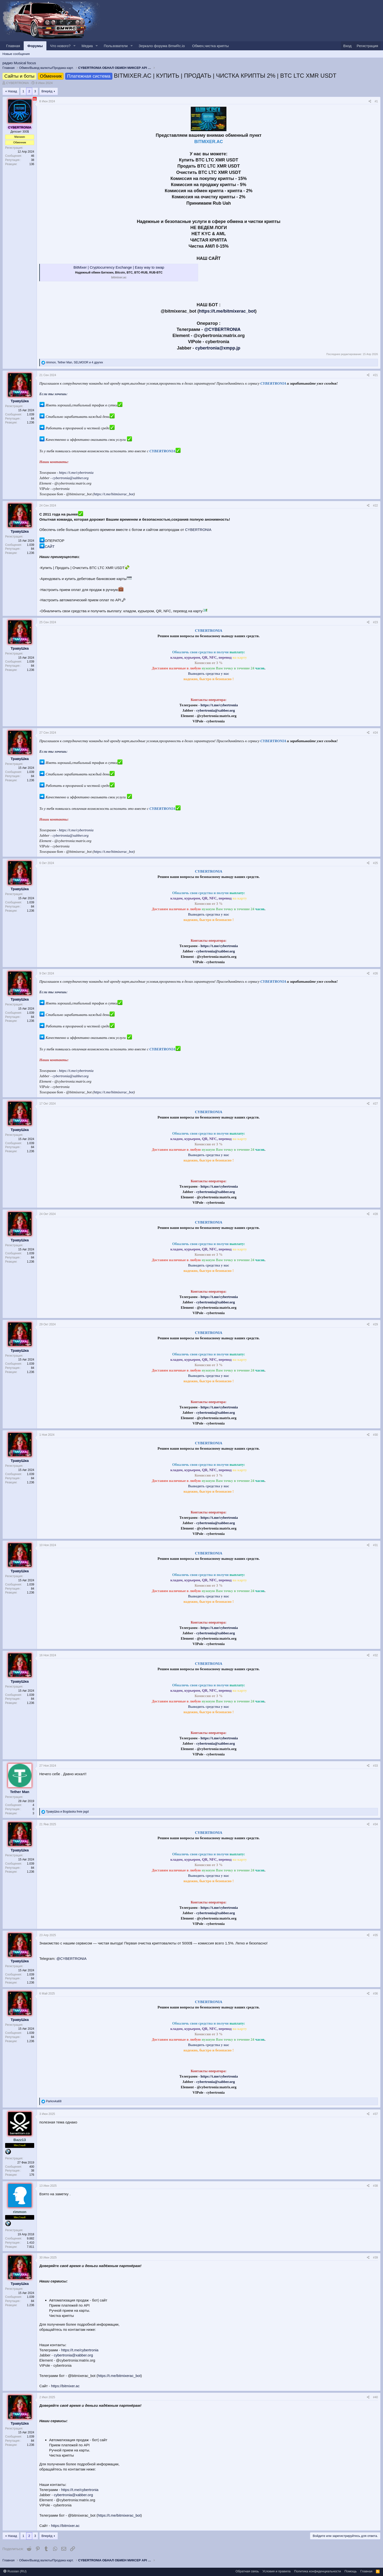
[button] (74, 45)
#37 (375, 2114)
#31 (375, 1545)
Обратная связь (247, 2571)
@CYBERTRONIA (222, 329)
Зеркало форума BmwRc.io (162, 46)
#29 (375, 1324)
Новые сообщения (16, 54)
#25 (375, 863)
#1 (376, 101)
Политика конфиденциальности (317, 2571)
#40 (375, 2397)
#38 (375, 2185)
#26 (375, 973)
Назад (12, 91)
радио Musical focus (19, 63)
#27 (375, 1103)
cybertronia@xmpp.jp (217, 348)
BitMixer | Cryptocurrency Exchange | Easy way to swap (119, 267)
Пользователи (116, 46)
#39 (375, 2257)
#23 (375, 622)
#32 (375, 1655)
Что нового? (60, 46)
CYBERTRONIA (17, 83)
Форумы (35, 46)
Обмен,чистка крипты (210, 46)
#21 (375, 375)
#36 (375, 1993)
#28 (375, 1214)
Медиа (87, 46)
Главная (13, 46)
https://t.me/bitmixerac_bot (227, 311)
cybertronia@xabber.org (70, 478)
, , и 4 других (74, 362)
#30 (375, 1434)
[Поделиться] (370, 101)
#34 (375, 1824)
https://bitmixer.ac (65, 2386)
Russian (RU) (15, 2571)
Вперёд (47, 91)
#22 (375, 505)
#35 (375, 1935)
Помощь (350, 2571)
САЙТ (46, 546)
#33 (375, 1765)
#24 (375, 732)
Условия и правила (277, 2571)
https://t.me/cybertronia (76, 473)
